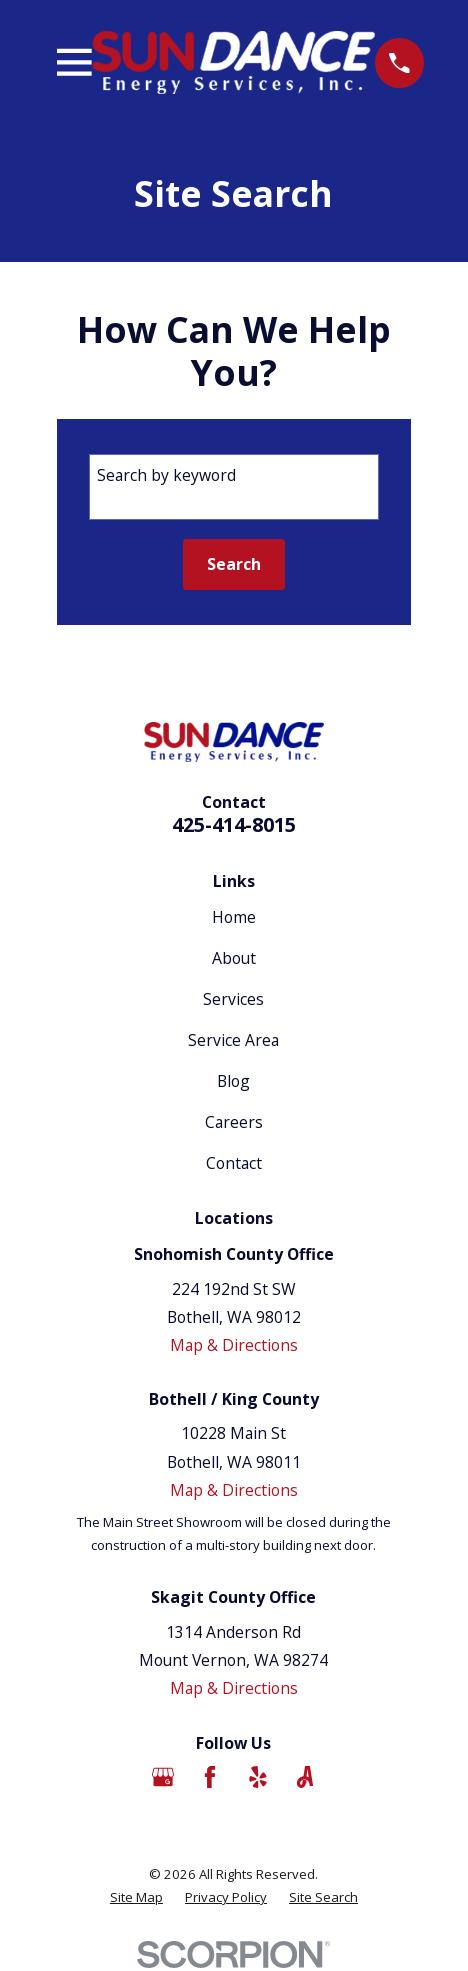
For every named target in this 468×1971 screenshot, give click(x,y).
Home (234, 917)
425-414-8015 (234, 824)
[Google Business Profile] (163, 1777)
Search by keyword (166, 475)
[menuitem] (136, 1898)
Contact (234, 1163)
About (234, 958)
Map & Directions (234, 1345)
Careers (234, 1122)
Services (233, 999)
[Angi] (305, 1777)
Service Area (233, 1040)
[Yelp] (258, 1777)
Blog (233, 1081)
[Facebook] (210, 1777)
